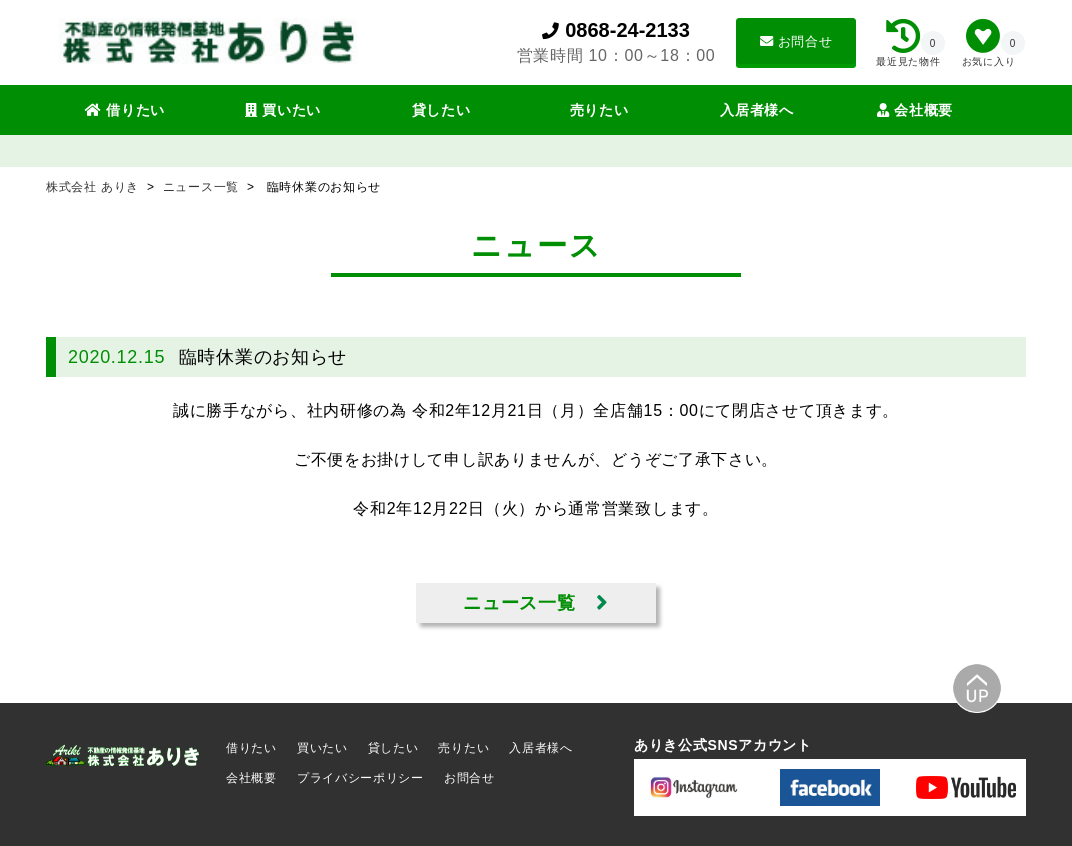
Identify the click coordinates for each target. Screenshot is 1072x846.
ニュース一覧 (203, 187)
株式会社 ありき (94, 187)
